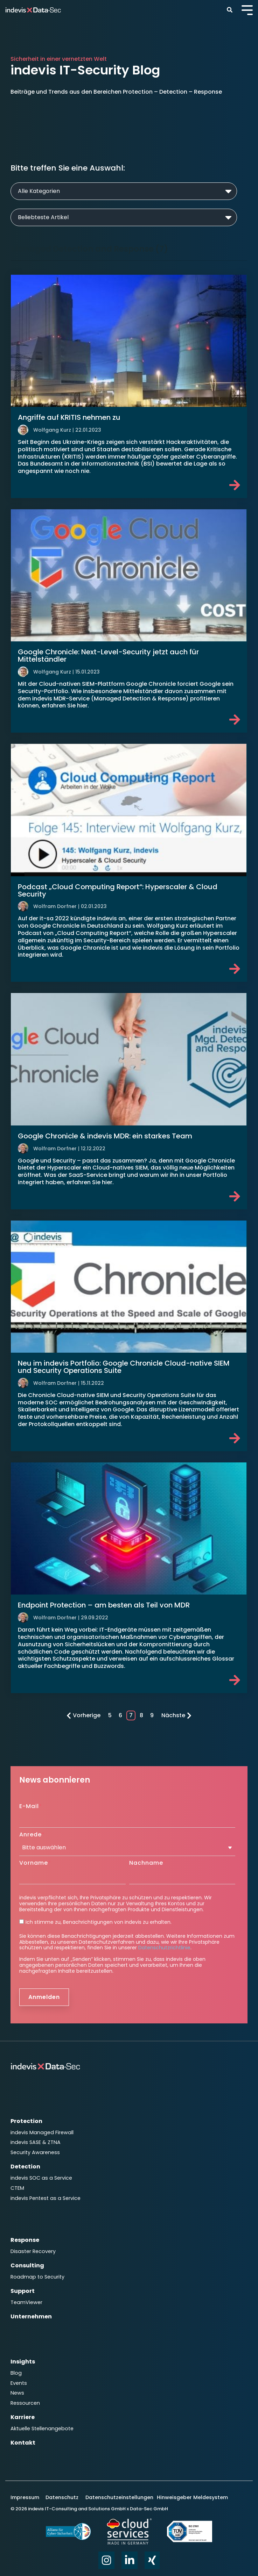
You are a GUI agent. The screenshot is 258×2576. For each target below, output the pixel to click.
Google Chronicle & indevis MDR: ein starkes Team (105, 1136)
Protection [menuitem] (26, 2121)
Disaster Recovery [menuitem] (33, 2251)
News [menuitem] (17, 2392)
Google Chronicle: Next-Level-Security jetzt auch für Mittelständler (108, 655)
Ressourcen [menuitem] (25, 2402)
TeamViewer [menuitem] (26, 2302)
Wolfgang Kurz (52, 429)
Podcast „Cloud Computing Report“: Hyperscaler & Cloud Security (117, 890)
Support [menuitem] (23, 2291)
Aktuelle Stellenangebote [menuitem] (42, 2428)
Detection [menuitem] (25, 2167)
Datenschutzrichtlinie (164, 1947)
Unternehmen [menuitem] (31, 2316)
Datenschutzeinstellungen (119, 2497)
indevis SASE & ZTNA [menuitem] (36, 2142)
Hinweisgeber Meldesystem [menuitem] (192, 2497)
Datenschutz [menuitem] (61, 2497)
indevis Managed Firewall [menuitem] (42, 2132)
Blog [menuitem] (16, 2372)
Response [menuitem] (25, 2240)
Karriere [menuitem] (23, 2417)
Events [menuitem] (19, 2383)
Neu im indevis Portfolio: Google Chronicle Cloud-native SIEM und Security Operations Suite (124, 1366)
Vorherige (83, 1715)
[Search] (229, 10)
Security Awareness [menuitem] (35, 2152)
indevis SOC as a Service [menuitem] (41, 2177)
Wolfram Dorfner (55, 906)
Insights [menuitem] (23, 2362)
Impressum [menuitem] (26, 2497)
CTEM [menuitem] (17, 2188)
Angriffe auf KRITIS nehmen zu (69, 417)
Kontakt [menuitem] (23, 2443)
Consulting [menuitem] (27, 2265)
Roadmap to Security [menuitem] (37, 2276)
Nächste (176, 1715)
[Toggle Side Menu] (247, 9)
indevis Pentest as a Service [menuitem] (46, 2198)
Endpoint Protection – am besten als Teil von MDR (104, 1605)
